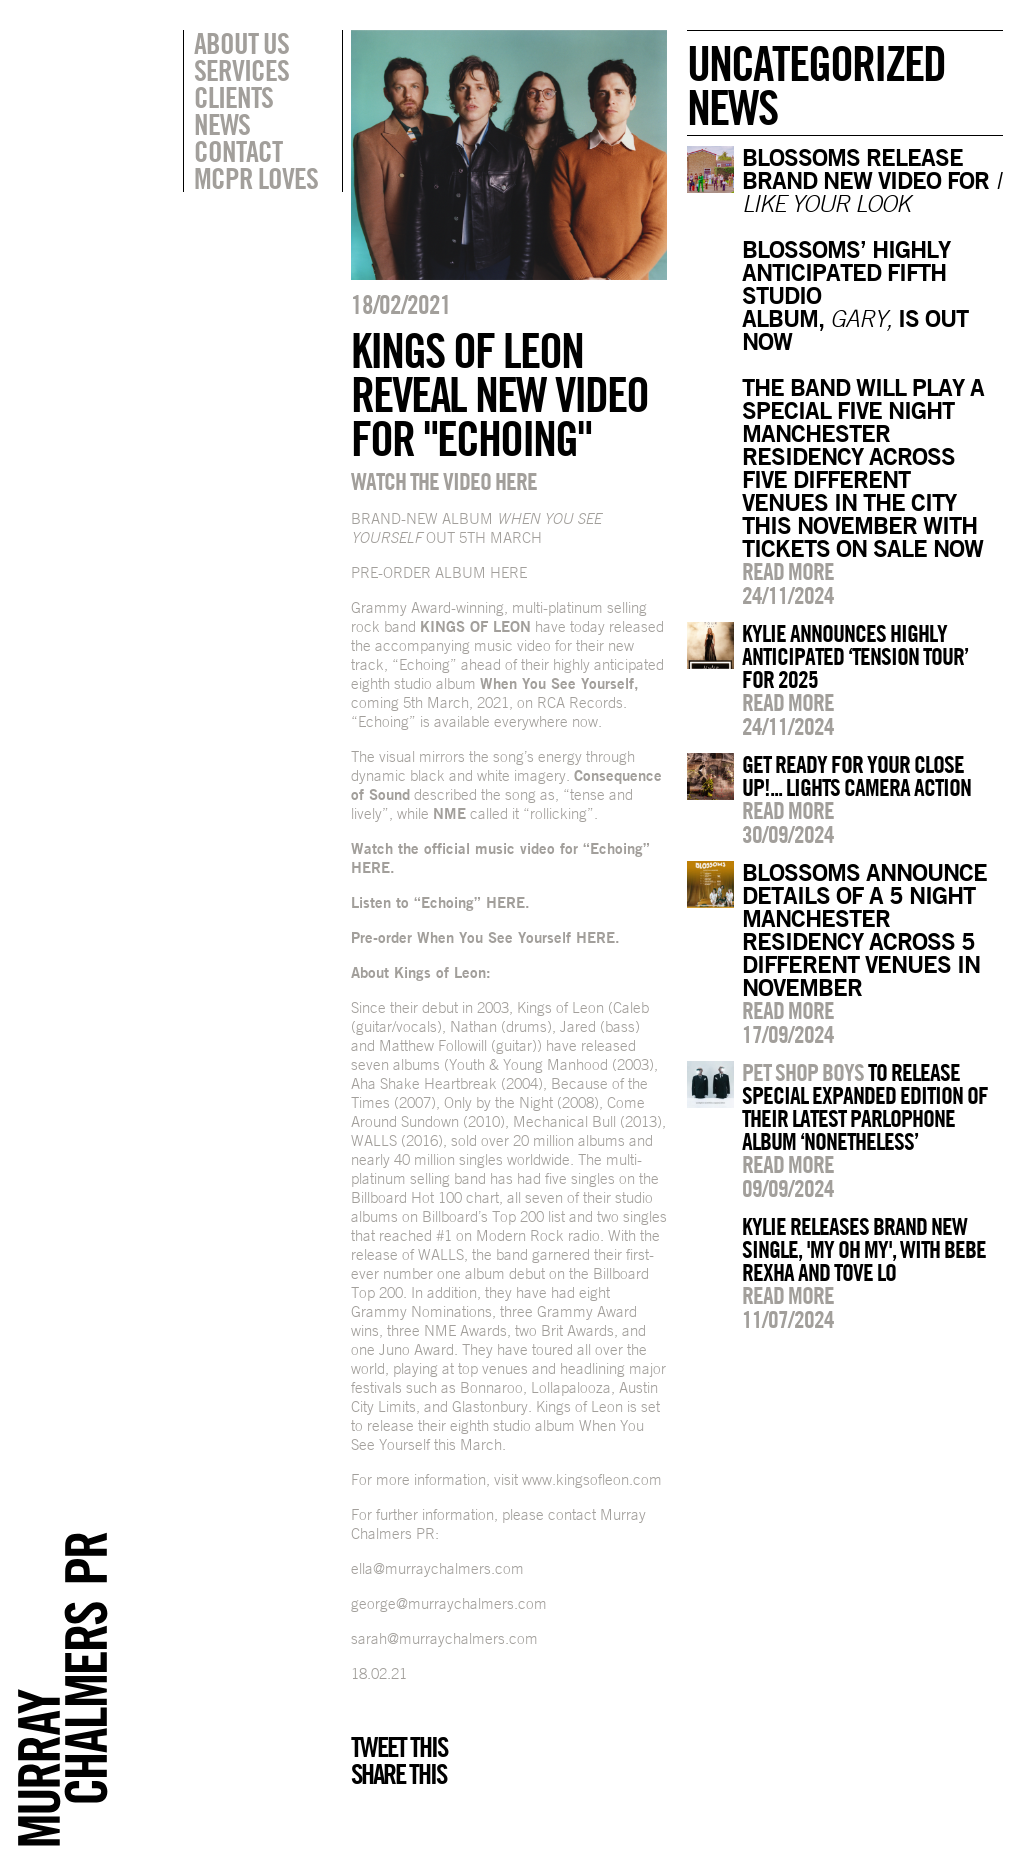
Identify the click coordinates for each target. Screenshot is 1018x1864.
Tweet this (399, 1747)
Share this (398, 1774)
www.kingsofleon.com (592, 1479)
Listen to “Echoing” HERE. (440, 902)
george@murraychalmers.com (449, 1603)
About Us (241, 43)
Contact (238, 151)
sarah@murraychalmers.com (444, 1638)
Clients (233, 97)
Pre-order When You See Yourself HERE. (485, 937)
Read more (788, 571)
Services (241, 70)
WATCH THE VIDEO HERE (444, 481)
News (222, 124)
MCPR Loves (256, 178)
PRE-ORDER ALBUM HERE (439, 572)
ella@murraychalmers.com (437, 1568)
